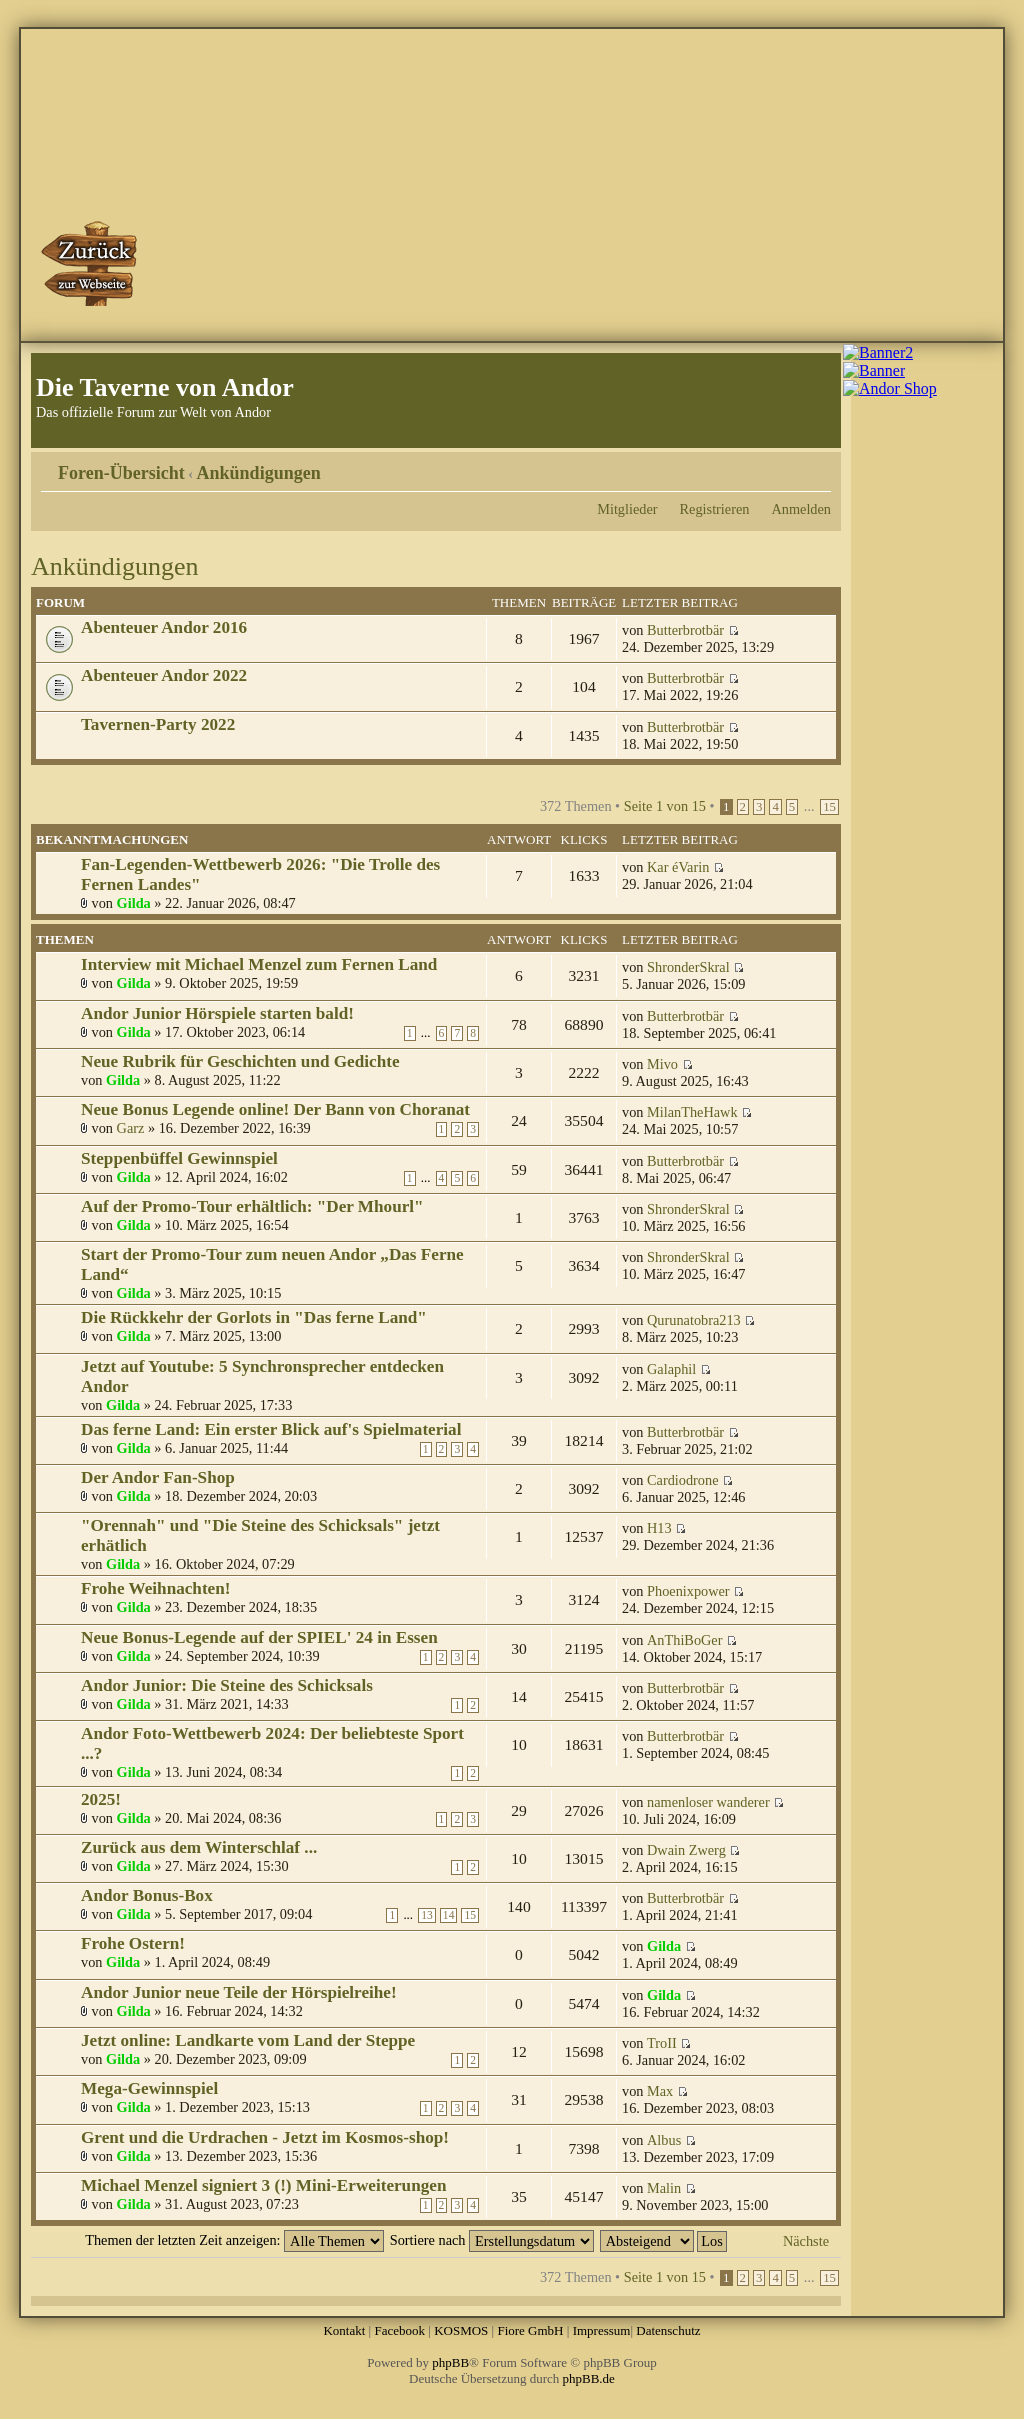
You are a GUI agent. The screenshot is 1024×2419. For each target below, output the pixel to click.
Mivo (662, 1064)
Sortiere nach (492, 2240)
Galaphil (671, 1369)
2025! (101, 1799)
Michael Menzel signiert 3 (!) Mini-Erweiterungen (263, 2185)
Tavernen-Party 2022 (158, 724)
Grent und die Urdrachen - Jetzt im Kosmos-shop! (265, 2137)
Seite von (665, 806)
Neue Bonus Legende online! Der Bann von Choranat (275, 1109)
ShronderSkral (688, 967)
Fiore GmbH (530, 2330)
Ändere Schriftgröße (816, 466)
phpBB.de (589, 2378)
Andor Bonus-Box (147, 1895)
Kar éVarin (678, 867)
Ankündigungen (259, 473)
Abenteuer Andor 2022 (164, 675)
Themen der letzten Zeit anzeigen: (234, 2240)
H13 (659, 1528)
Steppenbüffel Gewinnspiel (179, 1158)
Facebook (399, 2330)
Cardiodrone (682, 1480)
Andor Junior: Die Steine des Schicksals (227, 1685)
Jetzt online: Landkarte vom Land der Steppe (248, 2040)
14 (449, 1915)
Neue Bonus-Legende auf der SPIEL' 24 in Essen (259, 1637)
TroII (662, 2043)
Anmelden (801, 509)
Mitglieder (627, 509)
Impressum (602, 2330)
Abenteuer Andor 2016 (164, 627)
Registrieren (715, 509)
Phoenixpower (688, 1591)
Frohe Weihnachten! (156, 1588)
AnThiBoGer (684, 1640)
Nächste (806, 2241)
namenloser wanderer (708, 1802)
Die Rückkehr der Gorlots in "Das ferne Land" (254, 1317)
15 (829, 807)
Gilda (134, 903)
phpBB (450, 2362)
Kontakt (344, 2330)
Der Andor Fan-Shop (158, 1477)
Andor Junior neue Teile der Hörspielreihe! (239, 1992)
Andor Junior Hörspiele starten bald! (217, 1013)
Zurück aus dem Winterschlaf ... (199, 1847)
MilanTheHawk (692, 1112)
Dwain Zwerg (686, 1850)
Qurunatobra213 (694, 1320)
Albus (664, 2140)
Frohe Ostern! (133, 1943)
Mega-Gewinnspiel (149, 2088)
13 (427, 1915)
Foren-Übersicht (121, 473)
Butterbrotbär (685, 630)
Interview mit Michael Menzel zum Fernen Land (259, 964)
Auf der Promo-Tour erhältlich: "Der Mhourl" (252, 1206)
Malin (664, 2188)
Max (660, 2091)
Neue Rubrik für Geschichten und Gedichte (240, 1061)
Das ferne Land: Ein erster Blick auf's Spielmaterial (271, 1429)
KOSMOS (461, 2330)
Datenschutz (668, 2330)
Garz (131, 1128)
